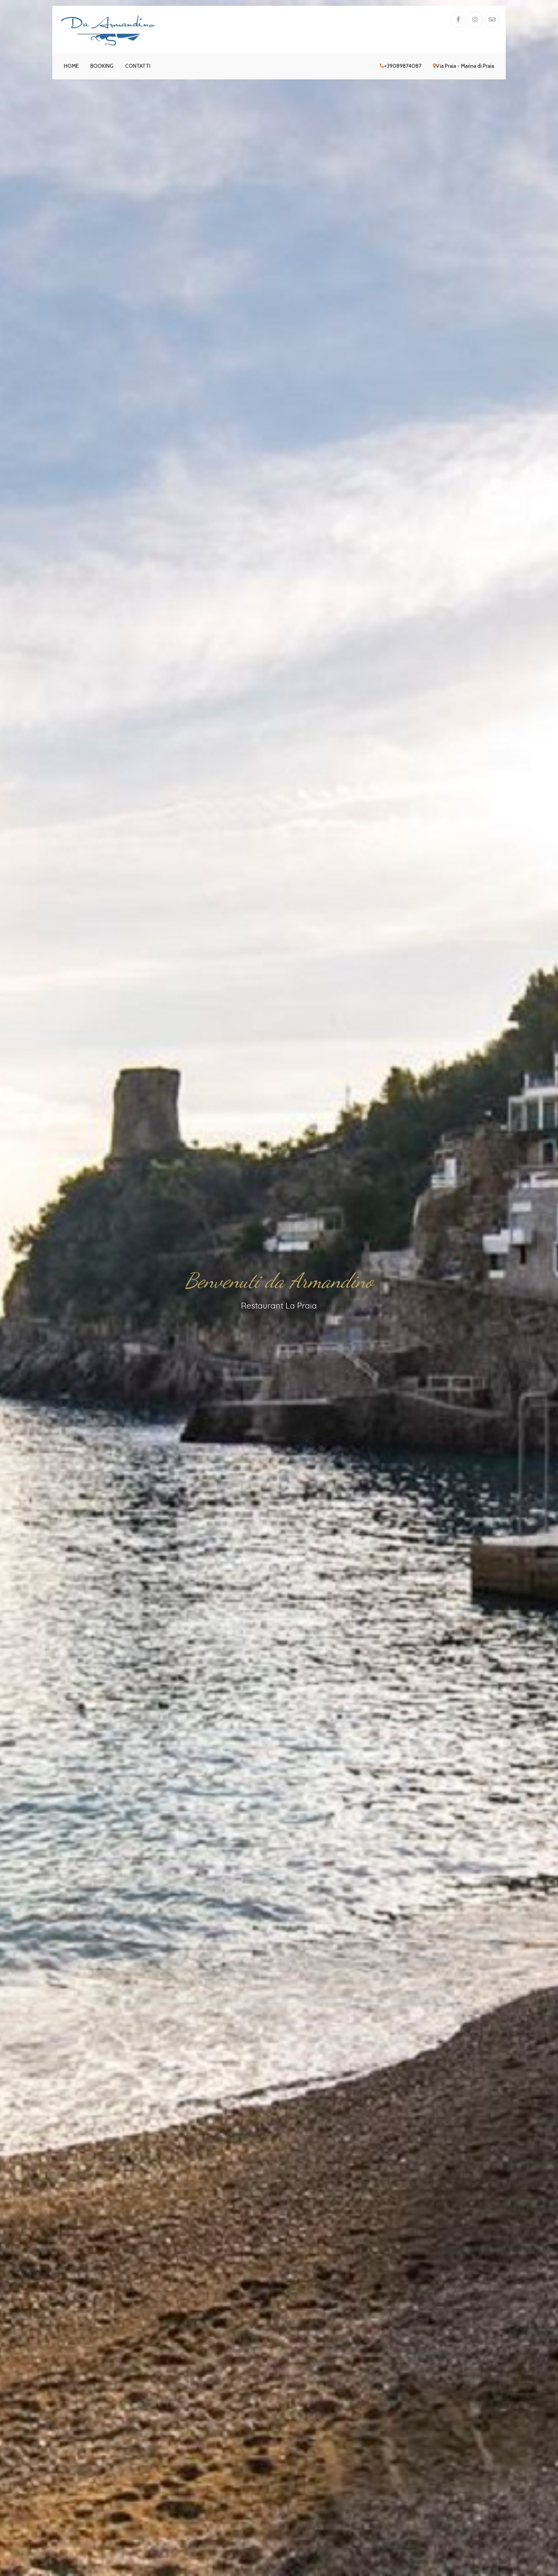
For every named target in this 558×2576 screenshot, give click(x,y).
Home (71, 65)
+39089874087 (400, 65)
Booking (102, 65)
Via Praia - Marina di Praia (463, 65)
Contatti (137, 65)
